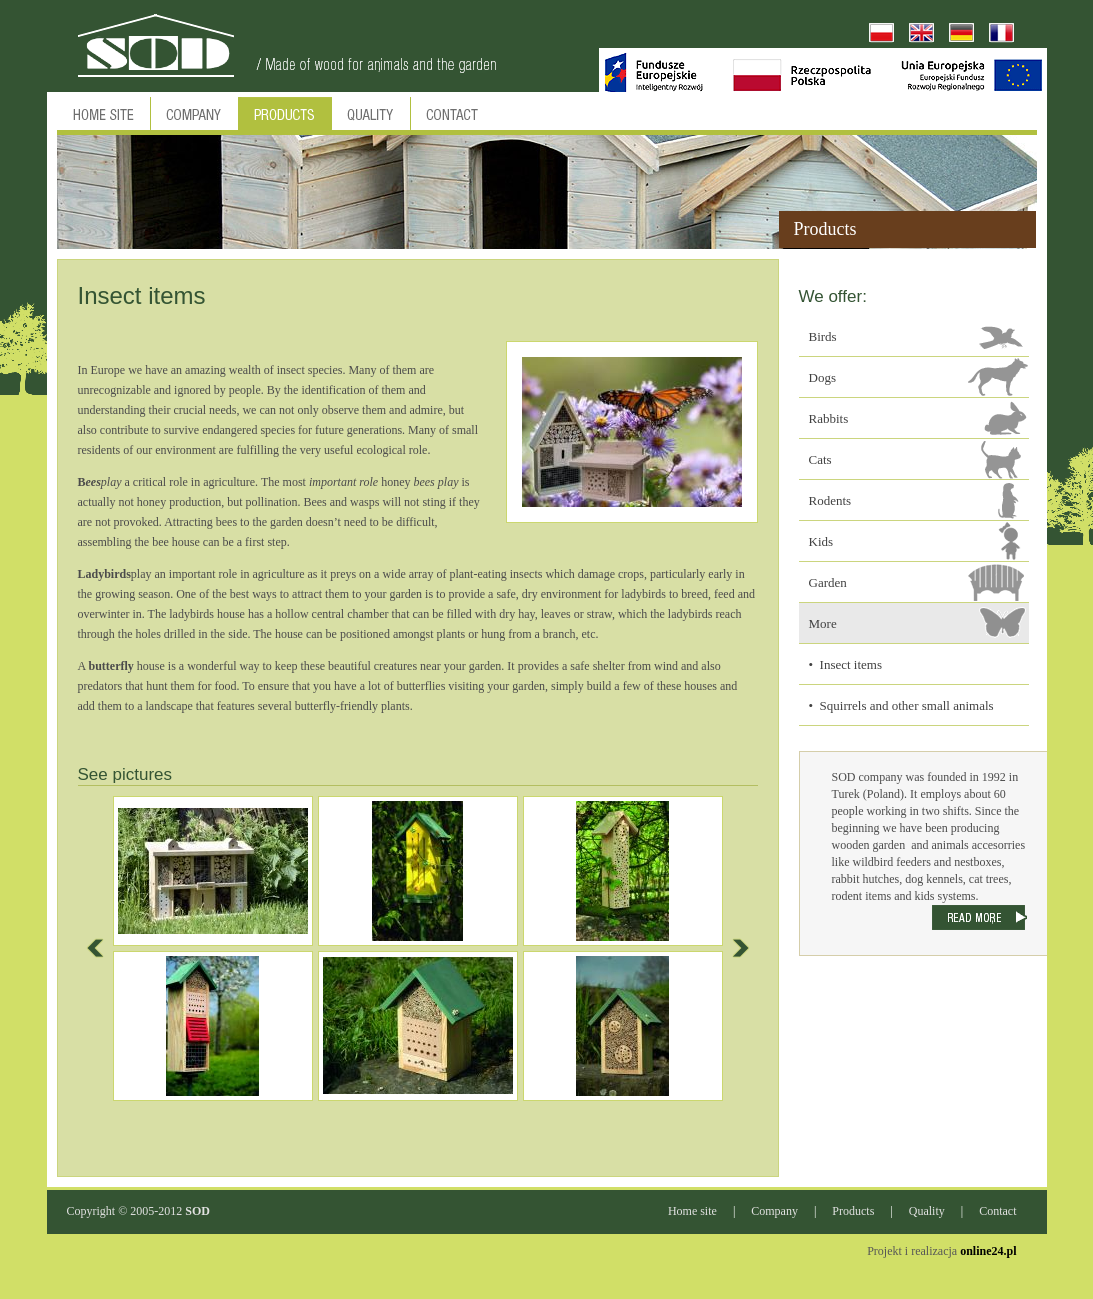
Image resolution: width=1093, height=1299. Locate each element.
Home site (692, 1211)
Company (774, 1211)
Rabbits (829, 418)
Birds (823, 336)
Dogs (822, 377)
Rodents (830, 500)
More (823, 623)
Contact (997, 1211)
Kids (821, 541)
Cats (820, 459)
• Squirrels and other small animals (901, 705)
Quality (927, 1211)
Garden (828, 582)
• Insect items (846, 664)
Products (853, 1211)
